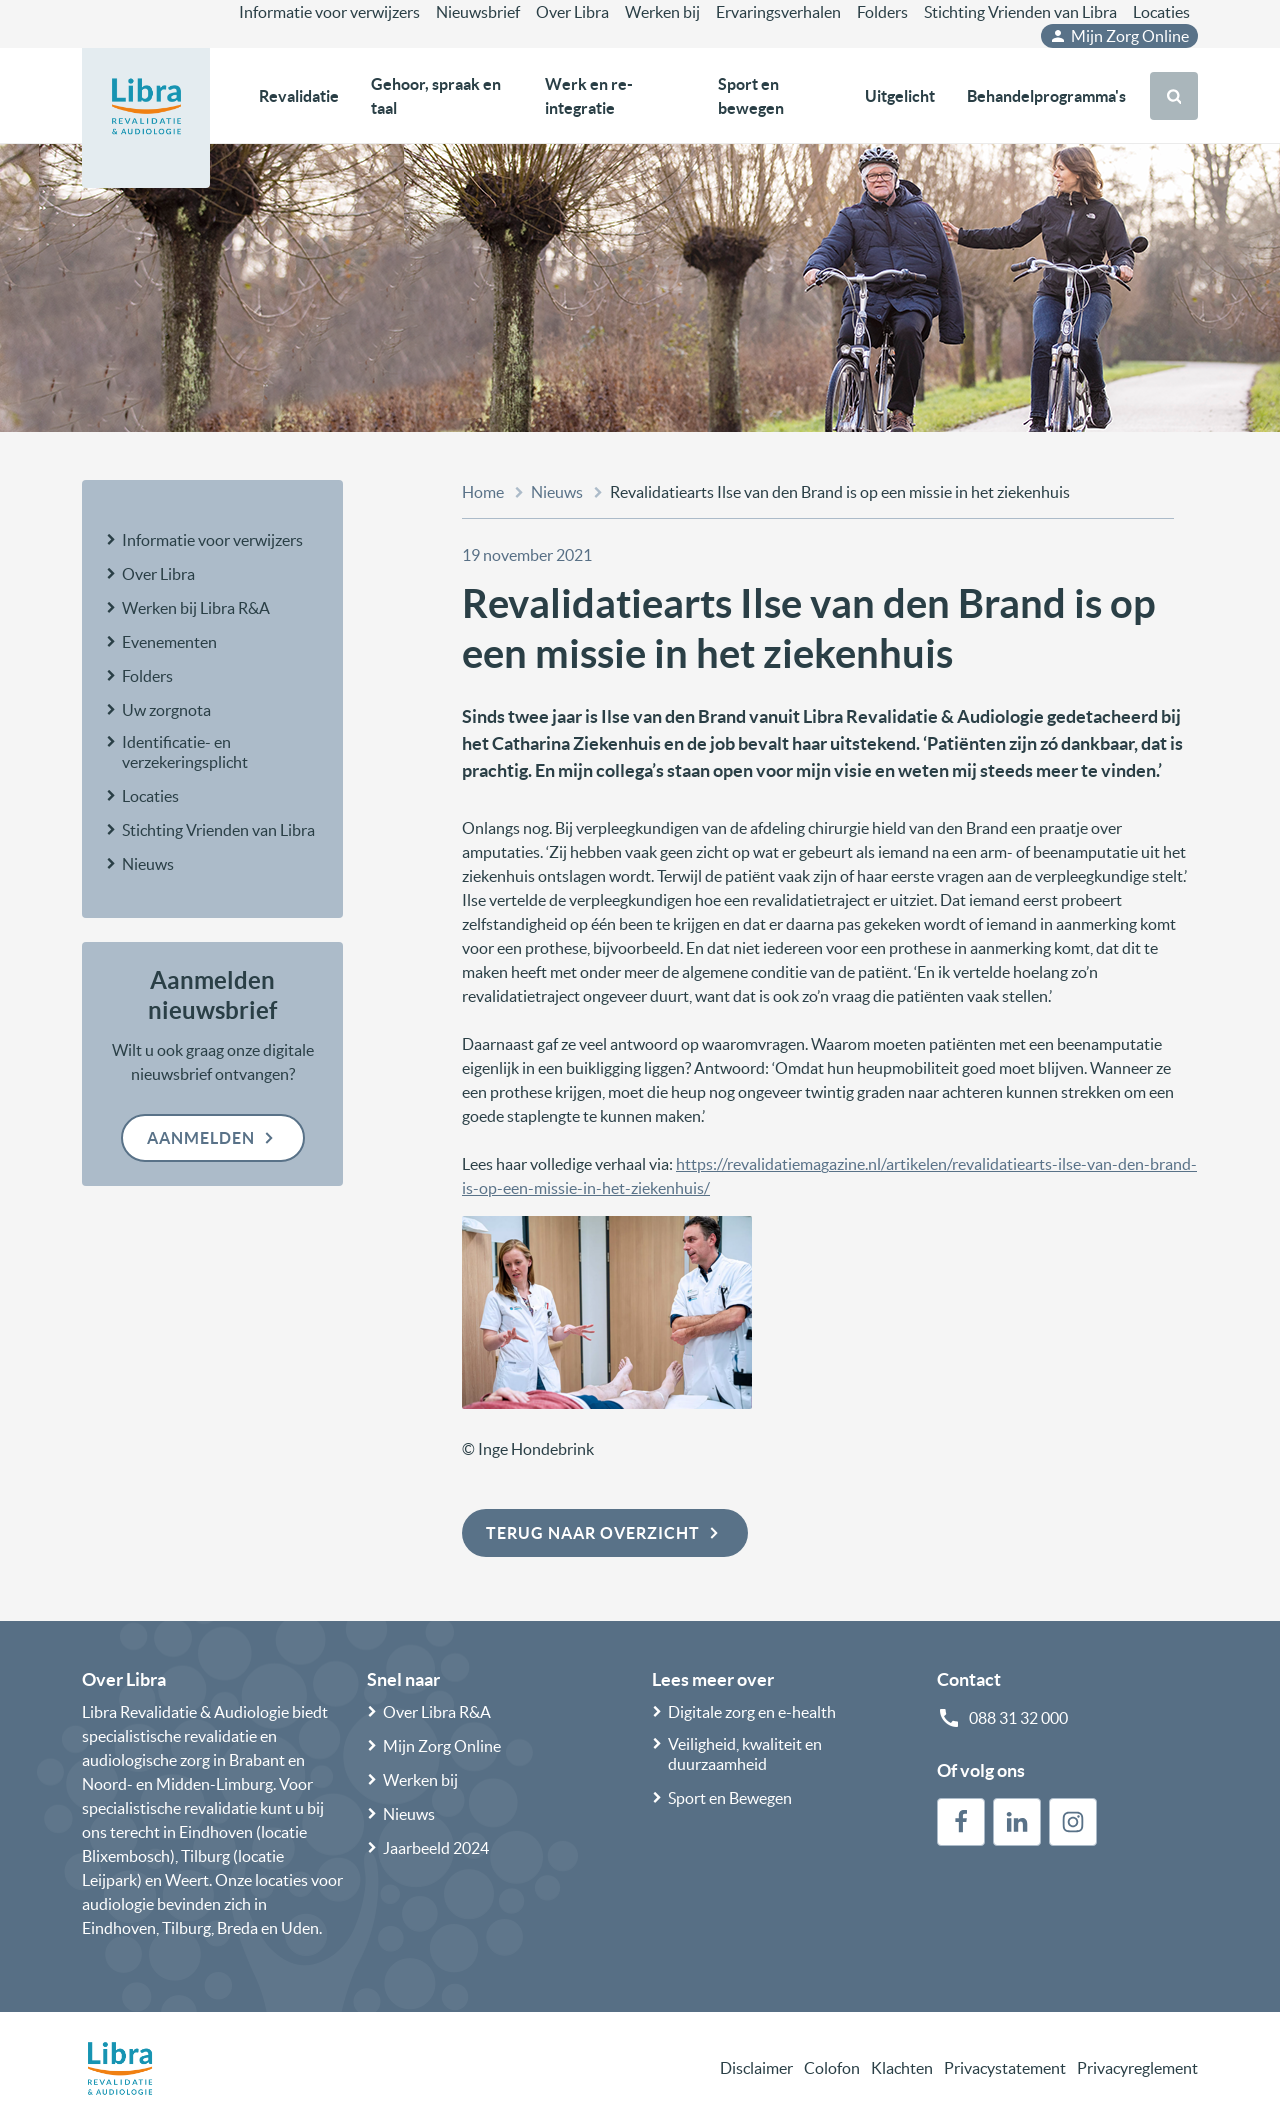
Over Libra (572, 12)
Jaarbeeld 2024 (436, 1848)
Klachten (902, 2068)
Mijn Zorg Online (1119, 36)
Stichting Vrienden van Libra (1020, 12)
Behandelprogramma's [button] (1046, 96)
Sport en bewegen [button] (751, 96)
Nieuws (148, 864)
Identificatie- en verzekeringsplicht (185, 752)
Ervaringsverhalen (778, 12)
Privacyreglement (1137, 2068)
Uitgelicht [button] (900, 96)
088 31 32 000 (1018, 1718)
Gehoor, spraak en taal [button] (436, 96)
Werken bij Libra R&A (196, 608)
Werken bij (662, 12)
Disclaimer (756, 2068)
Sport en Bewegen (730, 1798)
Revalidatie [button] (299, 96)
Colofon (832, 2068)
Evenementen (169, 642)
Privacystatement (1005, 2068)
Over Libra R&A (437, 1712)
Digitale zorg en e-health (752, 1712)
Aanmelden (213, 1138)
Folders (882, 12)
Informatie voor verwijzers (329, 12)
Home (483, 492)
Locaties (1161, 12)
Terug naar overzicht (605, 1533)
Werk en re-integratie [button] (589, 96)
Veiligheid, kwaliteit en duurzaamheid (745, 1754)
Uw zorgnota (166, 710)
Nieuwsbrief (478, 12)
